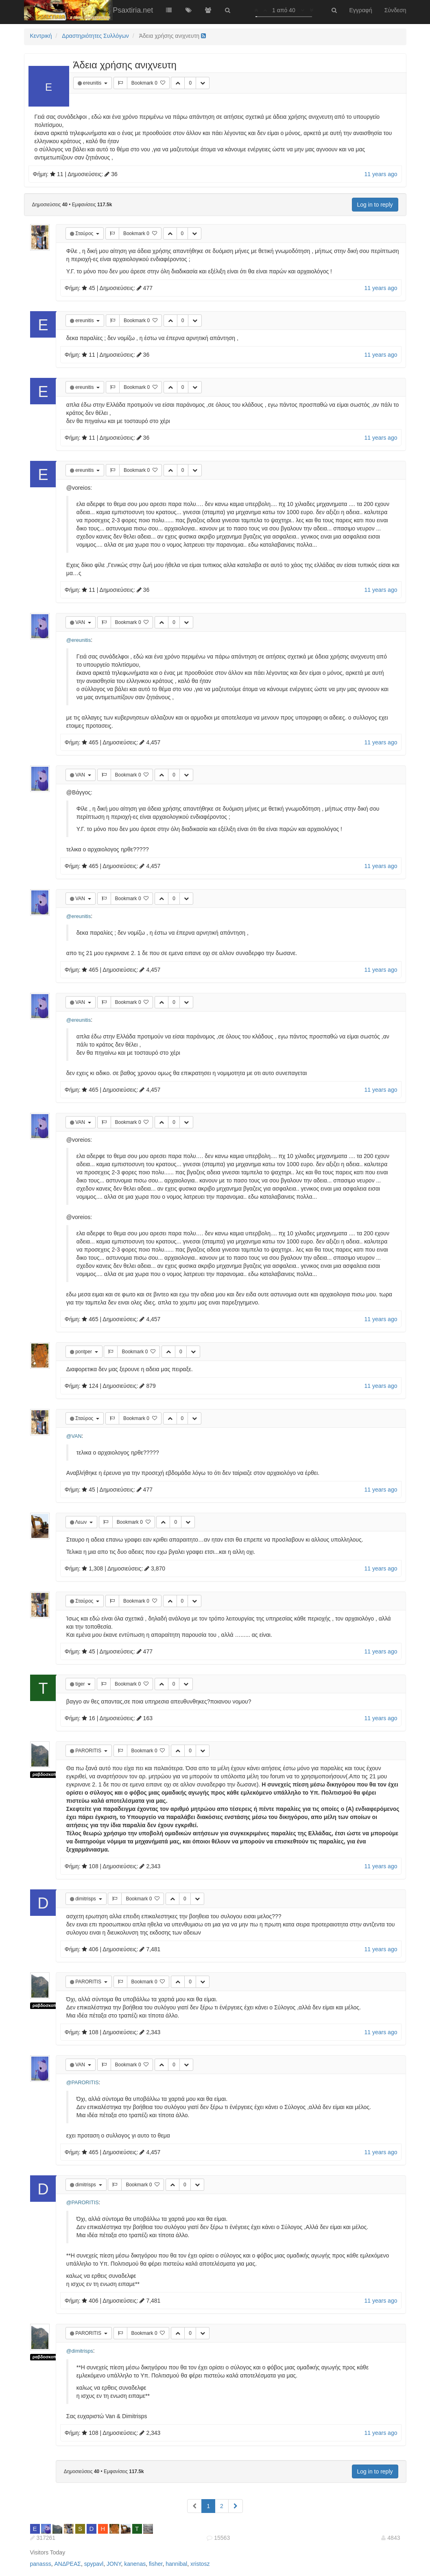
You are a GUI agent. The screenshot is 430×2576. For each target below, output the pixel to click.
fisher (155, 2564)
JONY (114, 2564)
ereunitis (93, 83)
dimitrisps (86, 1899)
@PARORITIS (82, 2082)
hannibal (176, 2564)
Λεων (81, 1522)
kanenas (135, 2564)
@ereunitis (78, 640)
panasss (40, 2564)
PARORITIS (89, 1751)
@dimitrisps (79, 2351)
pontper (84, 1352)
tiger (80, 1684)
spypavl (93, 2564)
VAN (80, 622)
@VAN (74, 1436)
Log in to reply (375, 204)
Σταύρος (85, 233)
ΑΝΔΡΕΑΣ (67, 2564)
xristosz (200, 2564)
